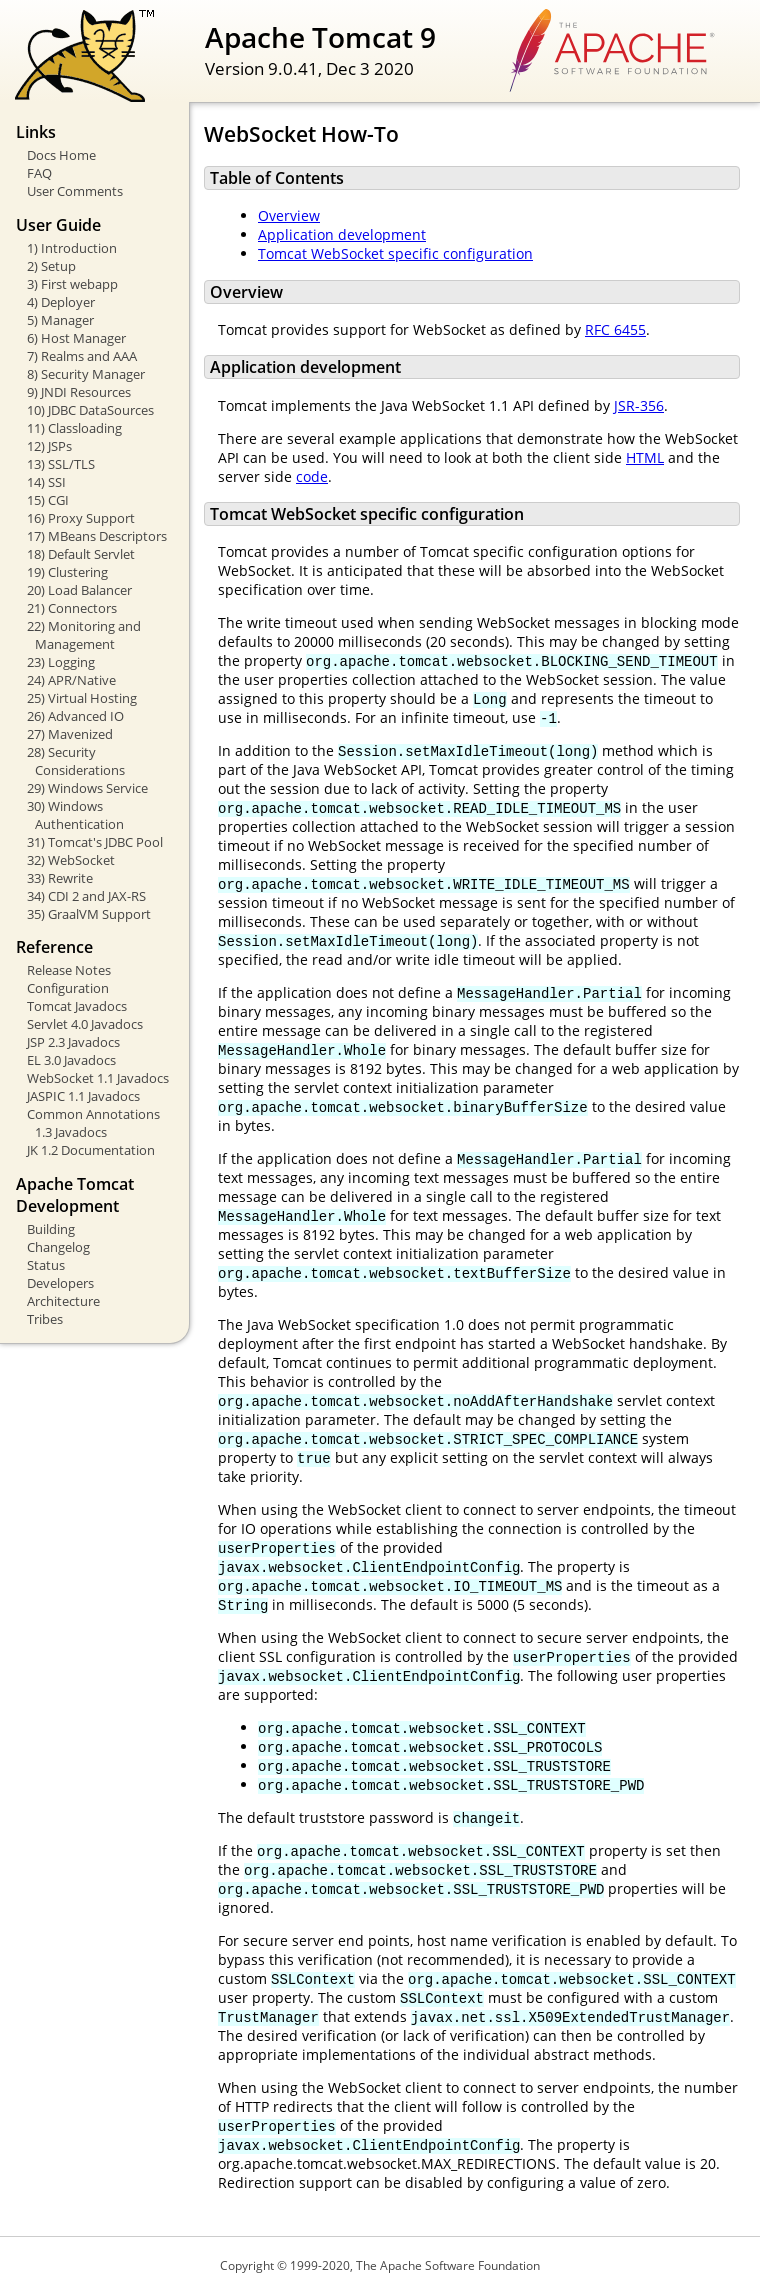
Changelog (58, 1247)
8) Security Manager (86, 374)
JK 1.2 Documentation (91, 1150)
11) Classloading (74, 428)
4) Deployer (61, 302)
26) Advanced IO (75, 716)
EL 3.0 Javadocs (71, 1060)
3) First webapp (72, 284)
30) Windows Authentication (75, 815)
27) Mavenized (70, 734)
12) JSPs (49, 446)
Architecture (63, 1301)
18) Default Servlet (81, 554)
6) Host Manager (76, 338)
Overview (289, 215)
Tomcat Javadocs (77, 1006)
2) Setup (51, 266)
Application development (342, 234)
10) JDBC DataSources (90, 410)
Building (51, 1229)
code (312, 476)
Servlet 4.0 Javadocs (85, 1024)
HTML (645, 457)
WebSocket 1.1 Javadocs (98, 1078)
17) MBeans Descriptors (97, 536)
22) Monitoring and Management (84, 635)
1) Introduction (72, 248)
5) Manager (60, 320)
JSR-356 (639, 405)
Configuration (68, 988)
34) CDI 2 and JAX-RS (86, 896)
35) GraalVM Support (89, 914)
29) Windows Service (87, 788)
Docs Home (61, 155)
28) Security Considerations (76, 761)
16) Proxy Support (81, 518)
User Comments (75, 191)
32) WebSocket (71, 860)
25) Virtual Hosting (82, 698)
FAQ (39, 173)
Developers (60, 1283)
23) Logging (61, 662)
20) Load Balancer (79, 590)
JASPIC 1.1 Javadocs (83, 1096)
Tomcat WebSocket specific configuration (395, 253)
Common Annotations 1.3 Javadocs (93, 1123)
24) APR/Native (71, 680)
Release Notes (69, 970)
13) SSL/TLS (61, 464)
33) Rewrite (60, 878)
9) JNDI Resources (79, 392)
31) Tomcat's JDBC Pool (95, 842)
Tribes (45, 1319)
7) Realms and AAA (82, 356)
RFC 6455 (615, 329)
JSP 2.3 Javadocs (73, 1042)
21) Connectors (72, 608)
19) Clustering (67, 572)
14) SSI (46, 482)
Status (46, 1265)
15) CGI (48, 500)
